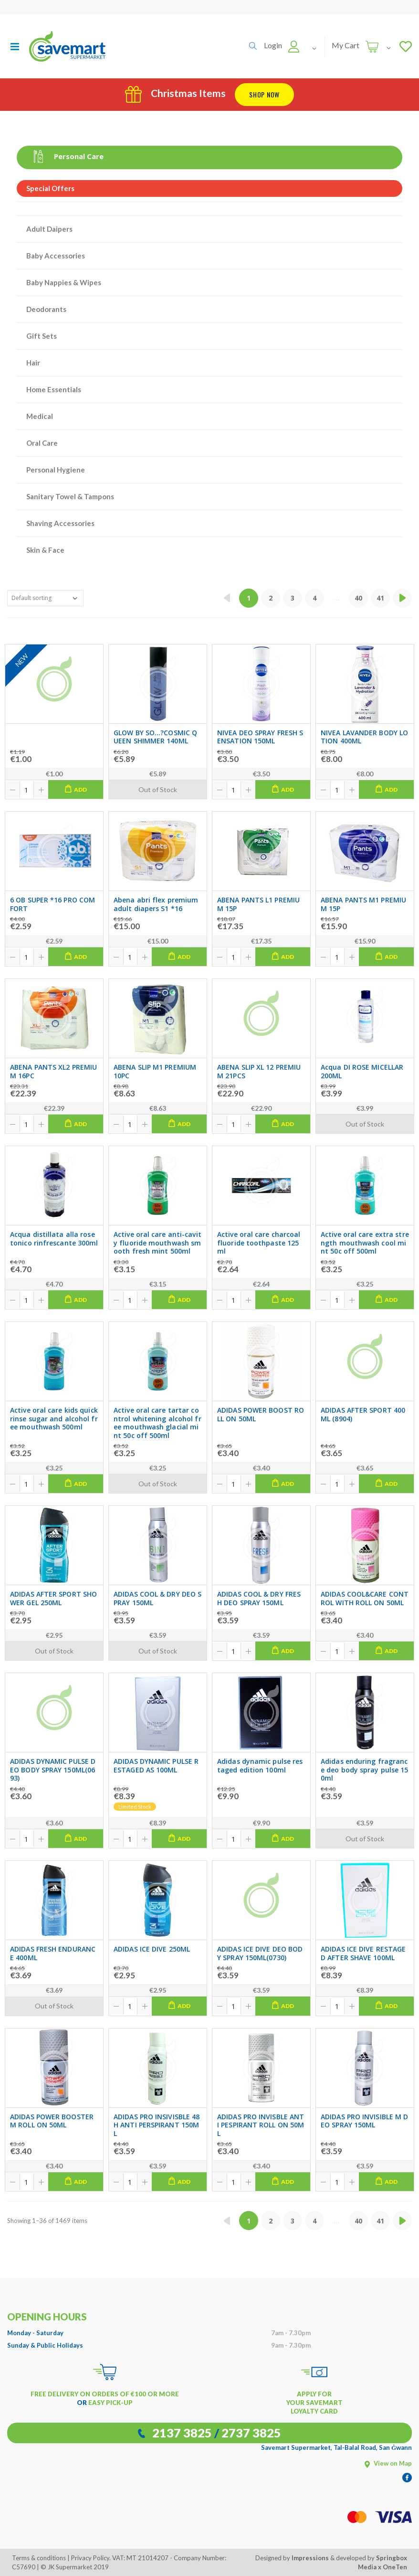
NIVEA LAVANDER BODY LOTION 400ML (364, 737)
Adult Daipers (49, 229)
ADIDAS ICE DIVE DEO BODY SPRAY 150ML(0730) (260, 1953)
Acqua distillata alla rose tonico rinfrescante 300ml (54, 1238)
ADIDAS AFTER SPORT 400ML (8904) (363, 1414)
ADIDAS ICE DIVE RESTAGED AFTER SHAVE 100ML (363, 1953)
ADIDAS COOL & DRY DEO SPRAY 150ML (157, 1598)
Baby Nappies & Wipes (63, 282)
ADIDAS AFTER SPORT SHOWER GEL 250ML (53, 1598)
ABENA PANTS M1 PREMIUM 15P (363, 904)
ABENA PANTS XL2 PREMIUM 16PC (53, 1071)
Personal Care (65, 156)
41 (380, 597)
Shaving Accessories (60, 523)
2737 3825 (251, 2433)
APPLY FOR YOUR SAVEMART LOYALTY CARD (314, 2402)
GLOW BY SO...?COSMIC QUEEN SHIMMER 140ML (155, 737)
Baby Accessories (55, 255)
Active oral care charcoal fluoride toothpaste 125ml (259, 1243)
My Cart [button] (345, 45)
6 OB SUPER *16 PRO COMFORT (52, 904)
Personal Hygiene (55, 469)
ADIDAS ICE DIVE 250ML (152, 1949)
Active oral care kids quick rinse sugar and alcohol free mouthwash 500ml (54, 1418)
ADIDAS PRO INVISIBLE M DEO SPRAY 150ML (364, 2121)
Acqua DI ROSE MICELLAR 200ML (362, 1071)
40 (358, 597)
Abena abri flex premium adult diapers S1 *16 (156, 904)
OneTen (395, 2567)
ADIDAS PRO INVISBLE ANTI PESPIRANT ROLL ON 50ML (260, 2125)
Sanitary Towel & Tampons (70, 496)
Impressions (310, 2558)
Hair (33, 362)
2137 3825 (182, 2433)
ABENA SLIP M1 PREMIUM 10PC (155, 1071)
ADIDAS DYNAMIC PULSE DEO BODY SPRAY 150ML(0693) (52, 1769)
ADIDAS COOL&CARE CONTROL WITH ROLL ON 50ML (365, 1598)
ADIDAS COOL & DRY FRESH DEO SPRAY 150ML (259, 1598)
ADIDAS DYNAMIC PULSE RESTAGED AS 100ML (156, 1765)
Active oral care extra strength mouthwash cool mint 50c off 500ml (365, 1243)
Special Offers (50, 188)
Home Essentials (53, 389)
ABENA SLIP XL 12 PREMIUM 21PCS (259, 1071)
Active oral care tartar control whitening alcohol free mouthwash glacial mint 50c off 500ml (157, 1422)
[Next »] (402, 598)
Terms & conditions (39, 2558)
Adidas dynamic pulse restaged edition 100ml (260, 1765)
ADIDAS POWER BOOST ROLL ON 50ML (260, 1414)
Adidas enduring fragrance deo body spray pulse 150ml (365, 1769)
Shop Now (264, 94)
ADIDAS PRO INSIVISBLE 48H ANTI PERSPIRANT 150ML (156, 2125)
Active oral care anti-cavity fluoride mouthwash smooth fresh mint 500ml (157, 1243)
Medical (39, 416)
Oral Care (42, 443)
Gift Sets (41, 336)
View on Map (388, 2463)
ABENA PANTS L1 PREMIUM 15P (258, 904)
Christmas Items (175, 93)
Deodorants (46, 309)
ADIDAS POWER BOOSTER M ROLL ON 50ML (52, 2121)
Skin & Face (45, 550)
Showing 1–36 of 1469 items (47, 2220)
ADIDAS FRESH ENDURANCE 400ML (52, 1953)
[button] (253, 46)
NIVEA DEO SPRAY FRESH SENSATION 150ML (260, 737)
